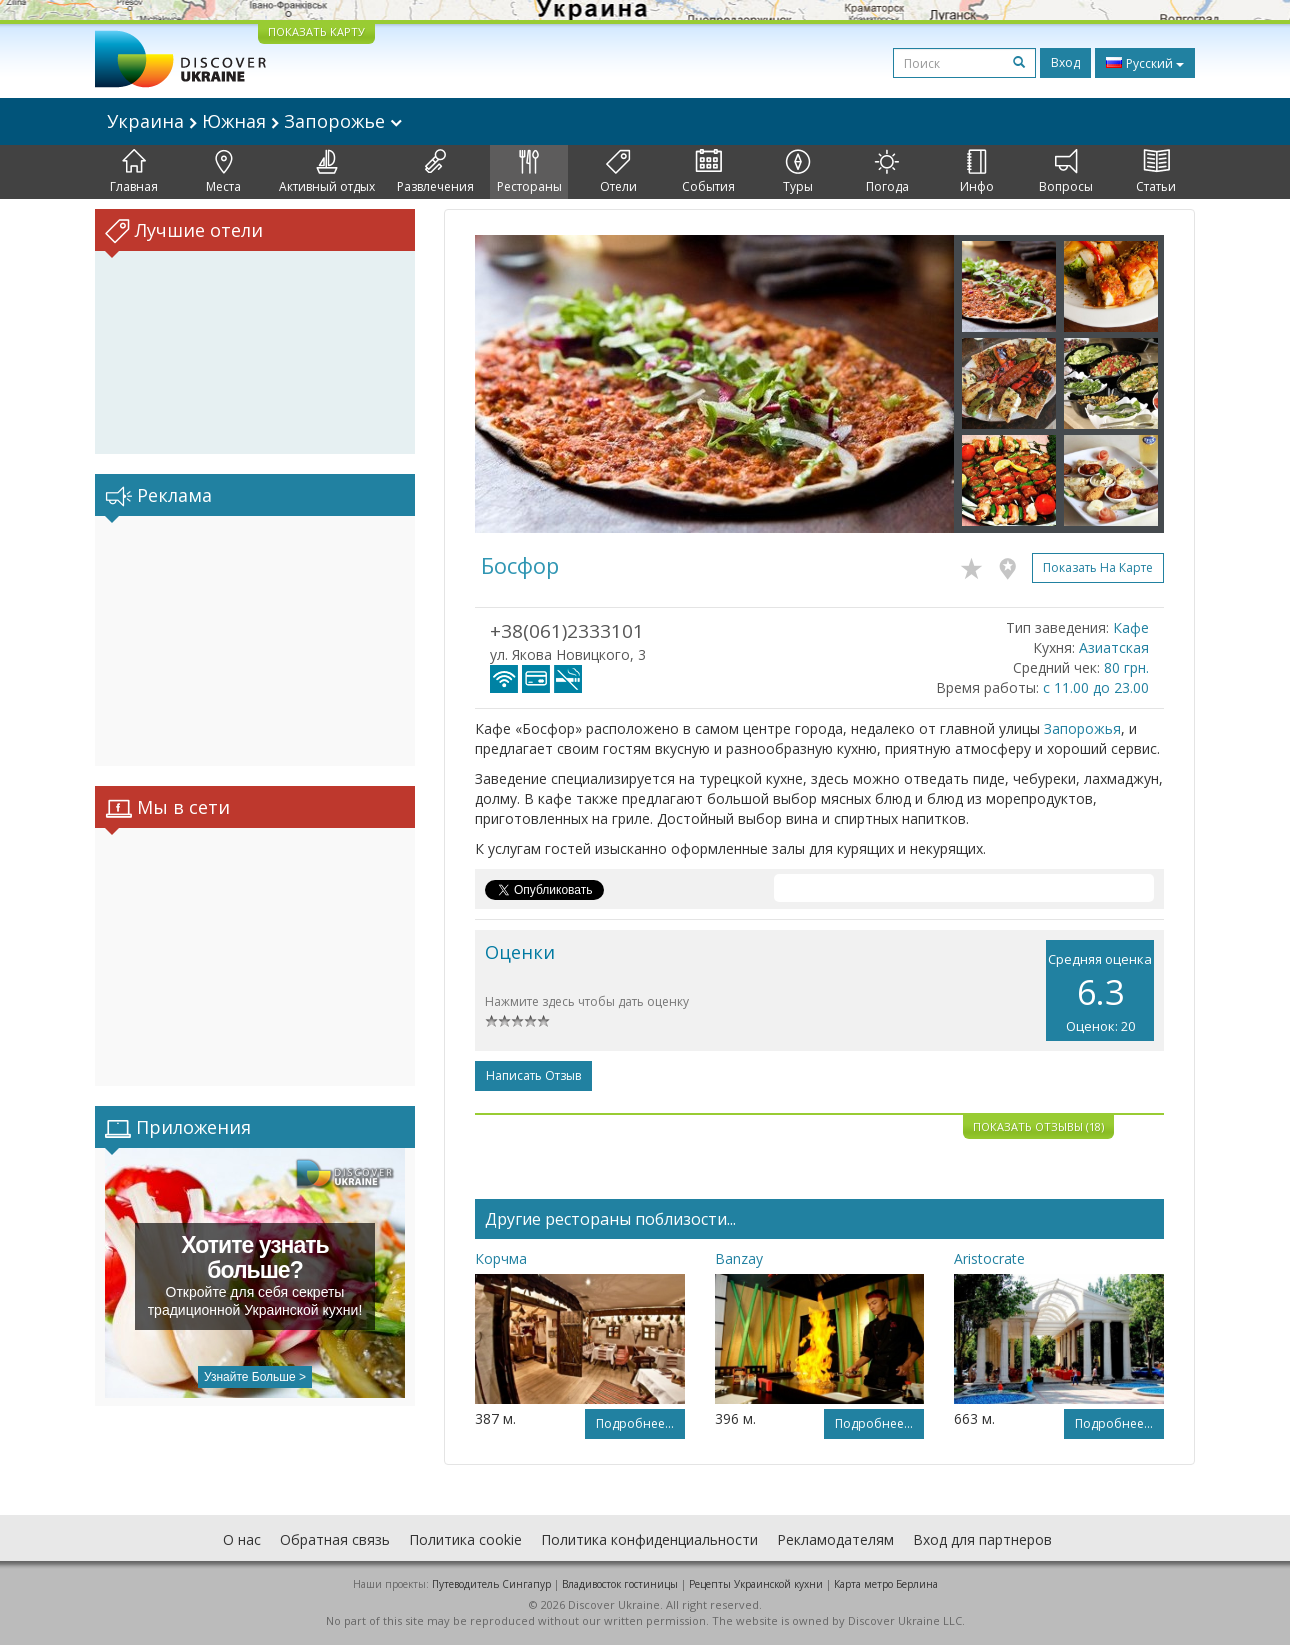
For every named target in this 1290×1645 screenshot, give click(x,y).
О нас (242, 1539)
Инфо (977, 172)
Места (223, 172)
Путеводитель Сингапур (491, 1584)
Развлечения (435, 172)
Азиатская (1114, 647)
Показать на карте (1098, 567)
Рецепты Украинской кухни (756, 1584)
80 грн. (1126, 667)
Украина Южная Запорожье (254, 121)
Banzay (739, 1258)
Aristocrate (989, 1258)
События (708, 172)
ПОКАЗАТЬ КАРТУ (316, 31)
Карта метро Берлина (886, 1584)
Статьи (1156, 172)
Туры (798, 172)
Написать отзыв (533, 1075)
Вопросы (1066, 172)
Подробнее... (635, 1423)
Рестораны (529, 172)
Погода (887, 172)
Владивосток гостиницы (620, 1584)
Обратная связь (335, 1539)
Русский (1145, 63)
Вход (1065, 62)
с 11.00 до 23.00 (1096, 687)
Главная (134, 172)
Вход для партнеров (982, 1539)
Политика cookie (465, 1539)
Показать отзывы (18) (1038, 1126)
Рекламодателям (835, 1539)
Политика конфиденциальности (649, 1539)
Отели (618, 172)
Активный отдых (327, 172)
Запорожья (1082, 728)
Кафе (1131, 627)
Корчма (501, 1258)
